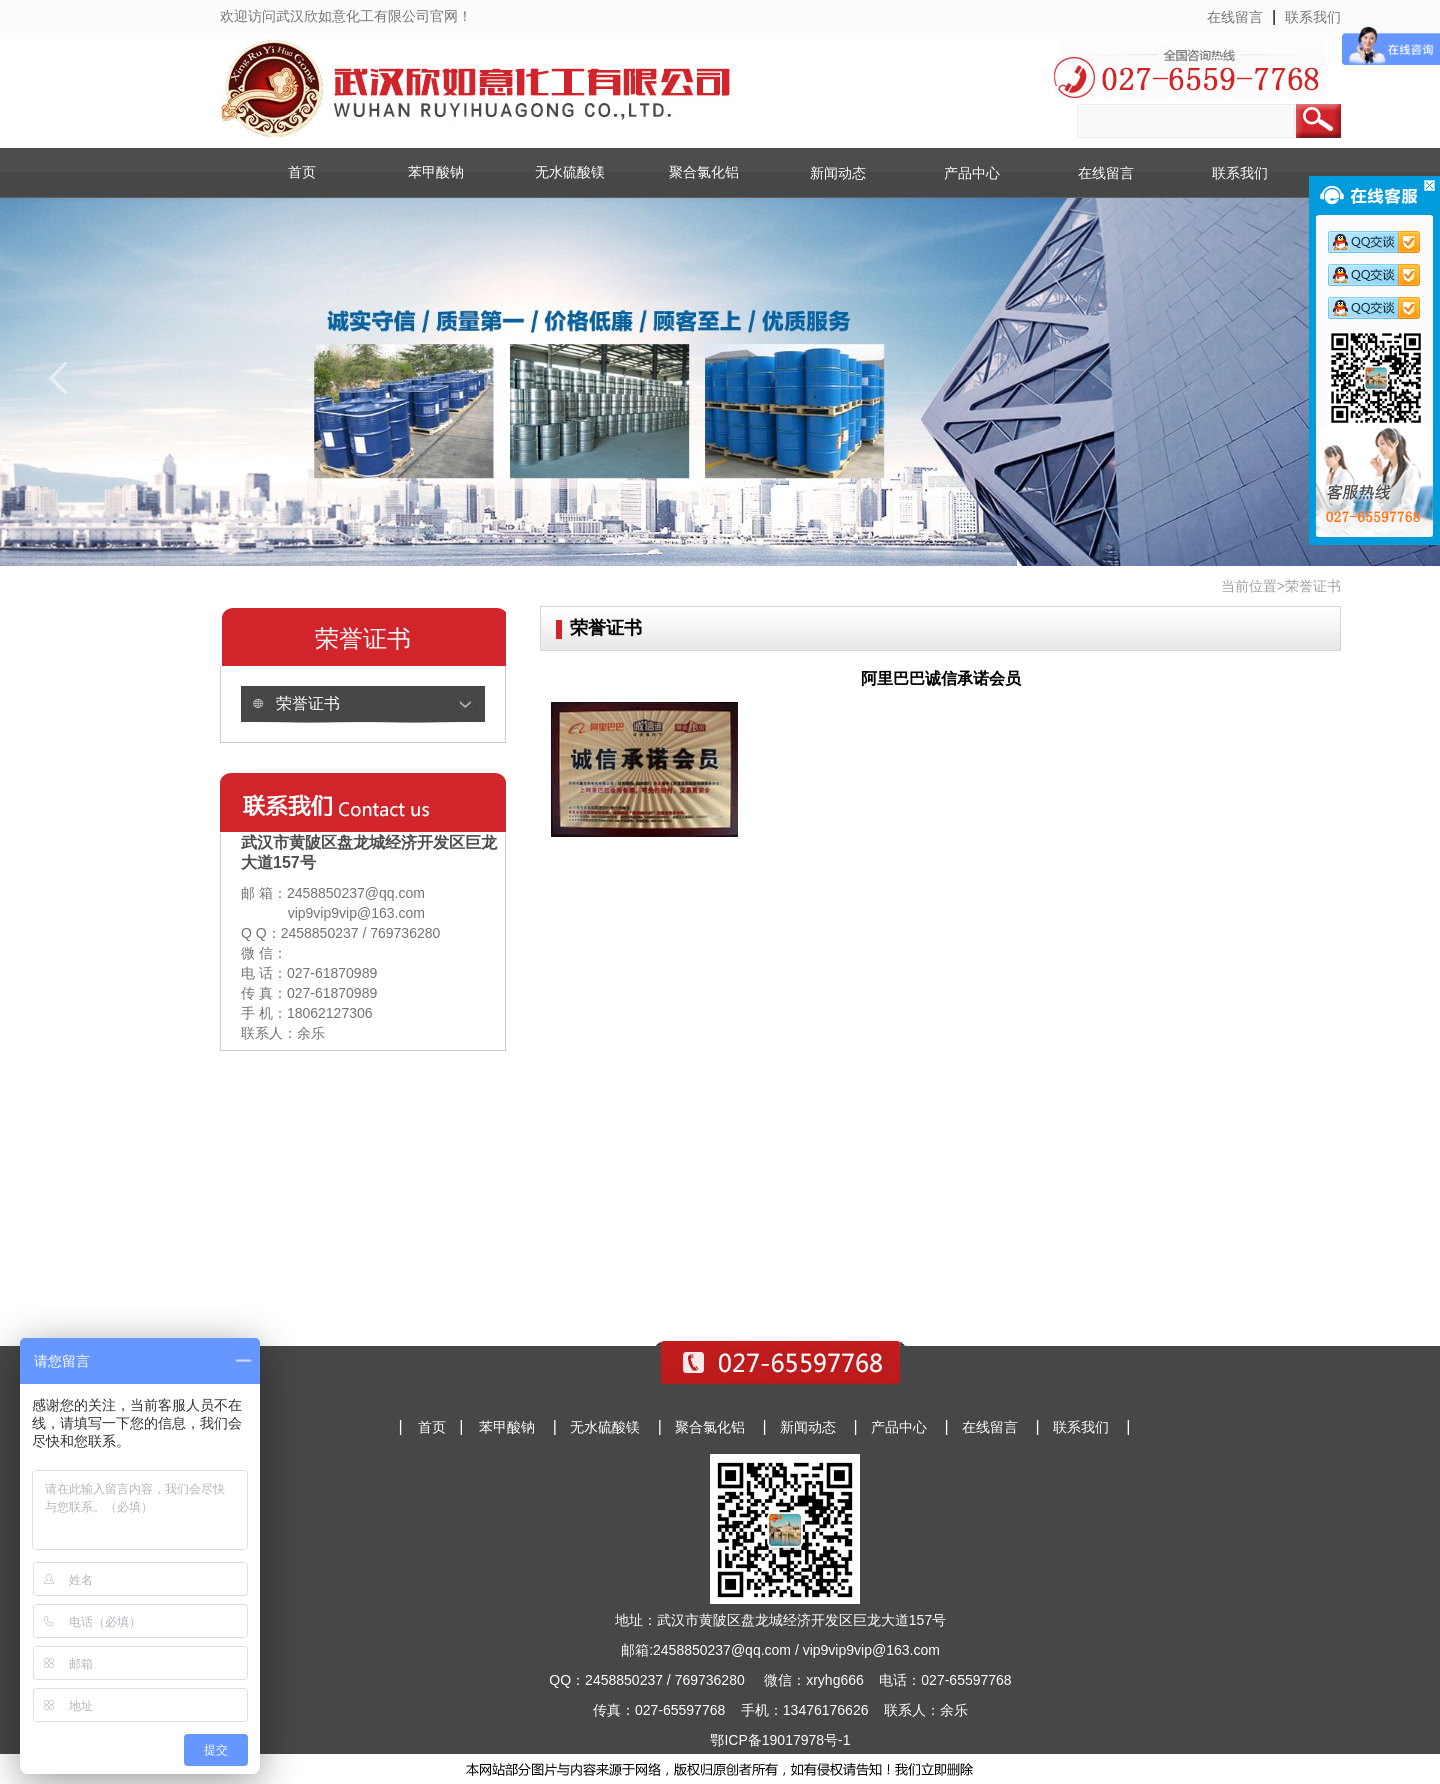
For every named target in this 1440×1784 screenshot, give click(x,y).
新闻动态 (838, 173)
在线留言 (1235, 17)
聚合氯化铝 (704, 172)
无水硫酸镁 (570, 172)
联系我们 (1313, 17)
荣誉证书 (308, 703)
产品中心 (972, 173)
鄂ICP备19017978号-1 (780, 1740)
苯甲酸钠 (436, 172)
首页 (302, 172)
